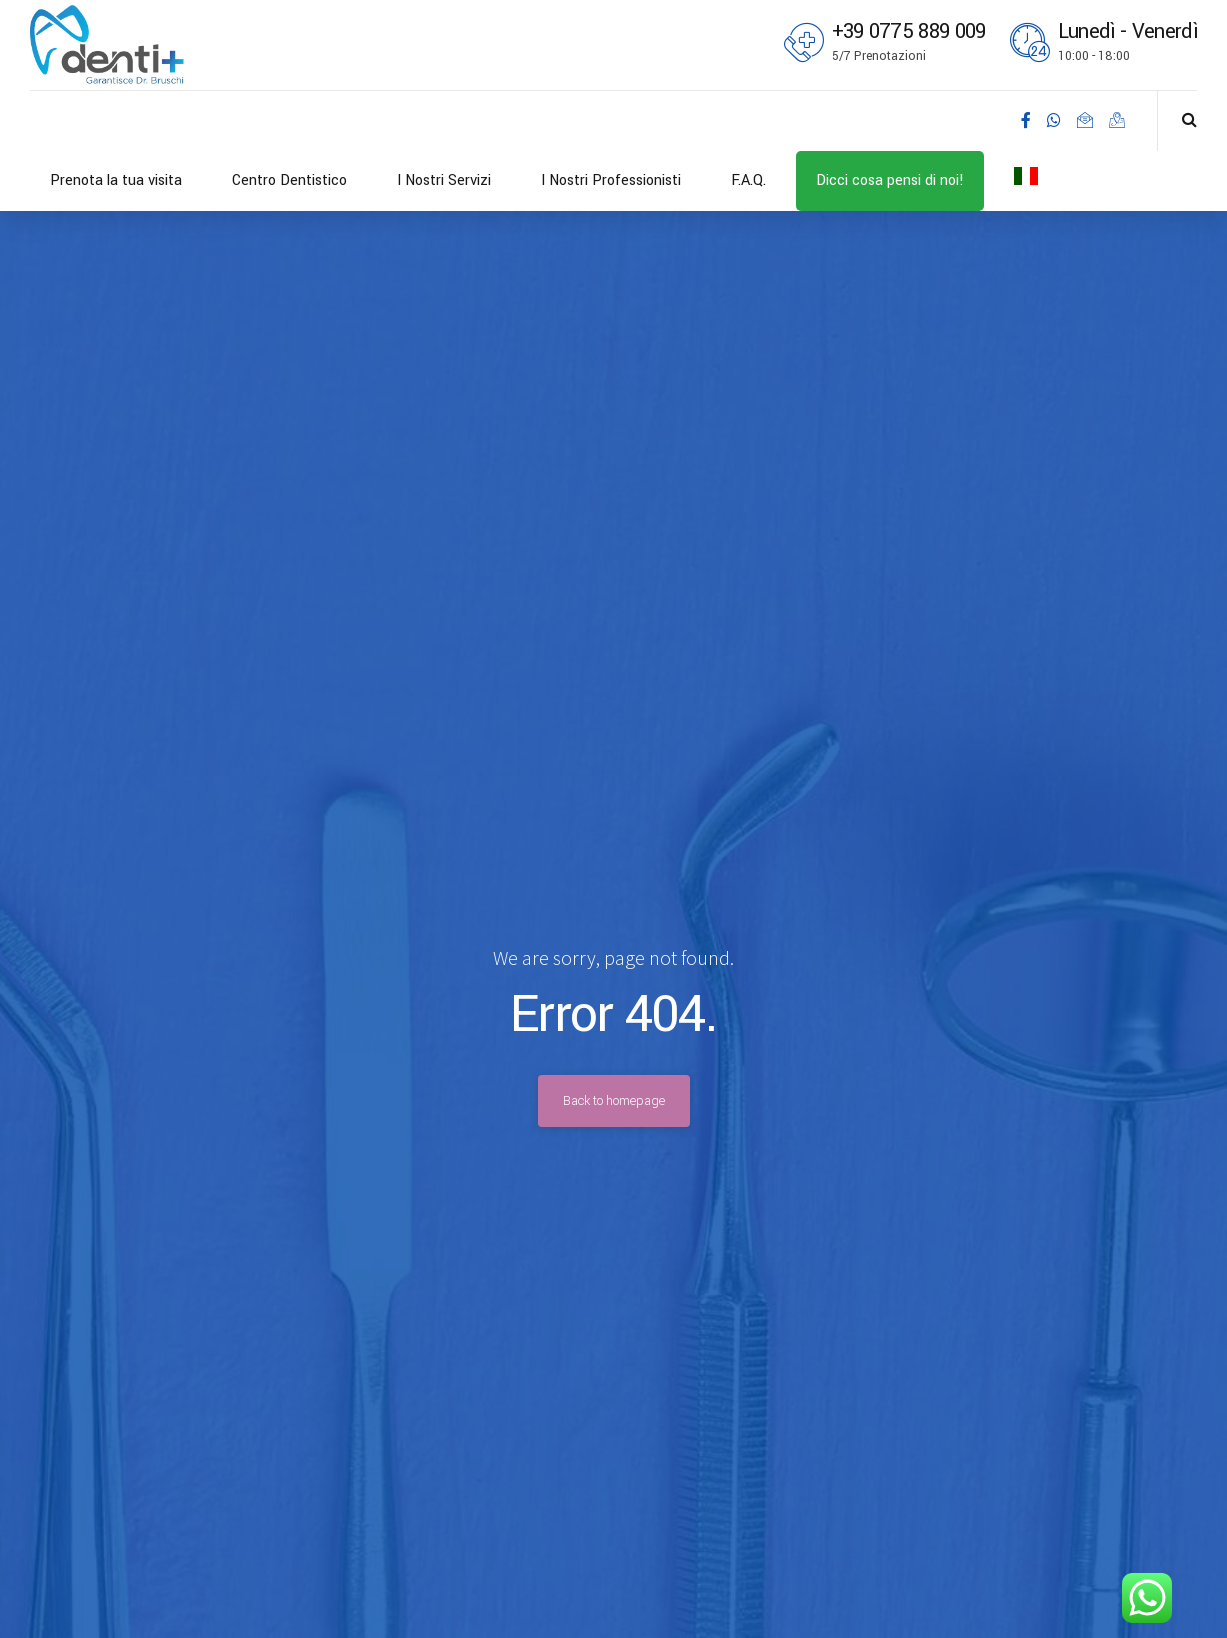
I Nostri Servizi (444, 180)
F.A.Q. (748, 180)
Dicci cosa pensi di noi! (890, 180)
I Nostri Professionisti (611, 180)
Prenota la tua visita (116, 180)
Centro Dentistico (289, 180)
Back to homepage (614, 1101)
